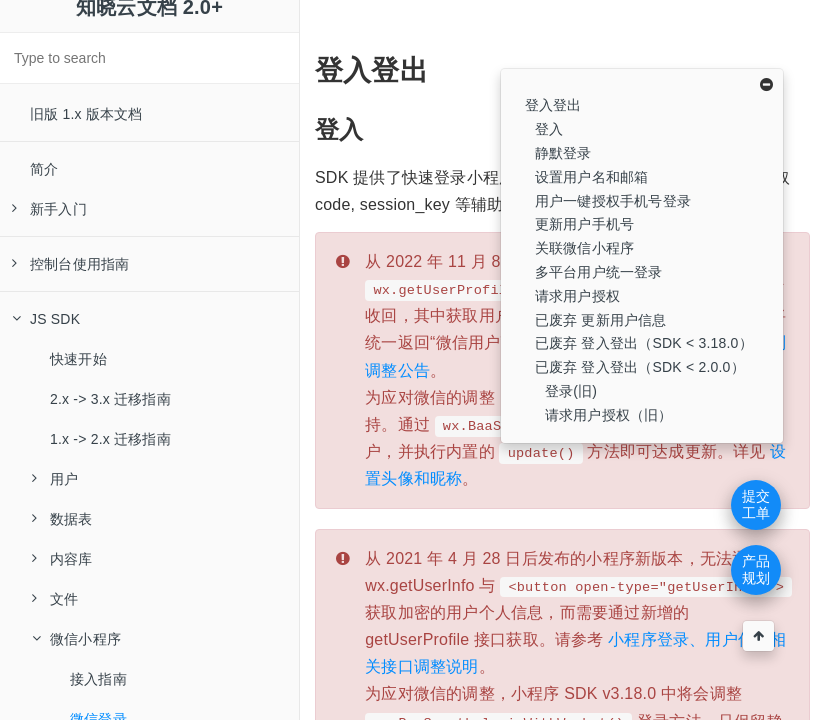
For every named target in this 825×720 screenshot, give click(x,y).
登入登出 (553, 105)
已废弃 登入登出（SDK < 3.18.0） (644, 343)
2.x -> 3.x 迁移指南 (110, 399)
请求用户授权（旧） (609, 415)
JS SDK (46, 319)
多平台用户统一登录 (599, 272)
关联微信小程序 (584, 248)
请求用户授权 (577, 296)
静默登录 (563, 153)
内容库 (62, 559)
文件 (55, 599)
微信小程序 (76, 639)
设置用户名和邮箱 (592, 177)
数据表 (62, 519)
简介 (44, 169)
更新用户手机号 (584, 224)
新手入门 (49, 209)
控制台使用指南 (70, 264)
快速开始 (78, 359)
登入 (549, 129)
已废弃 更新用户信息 (601, 320)
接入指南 (98, 679)
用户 (55, 479)
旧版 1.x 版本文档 (86, 114)
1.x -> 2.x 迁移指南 (110, 439)
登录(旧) (571, 391)
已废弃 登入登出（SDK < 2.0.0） (640, 367)
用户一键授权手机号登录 (613, 201)
